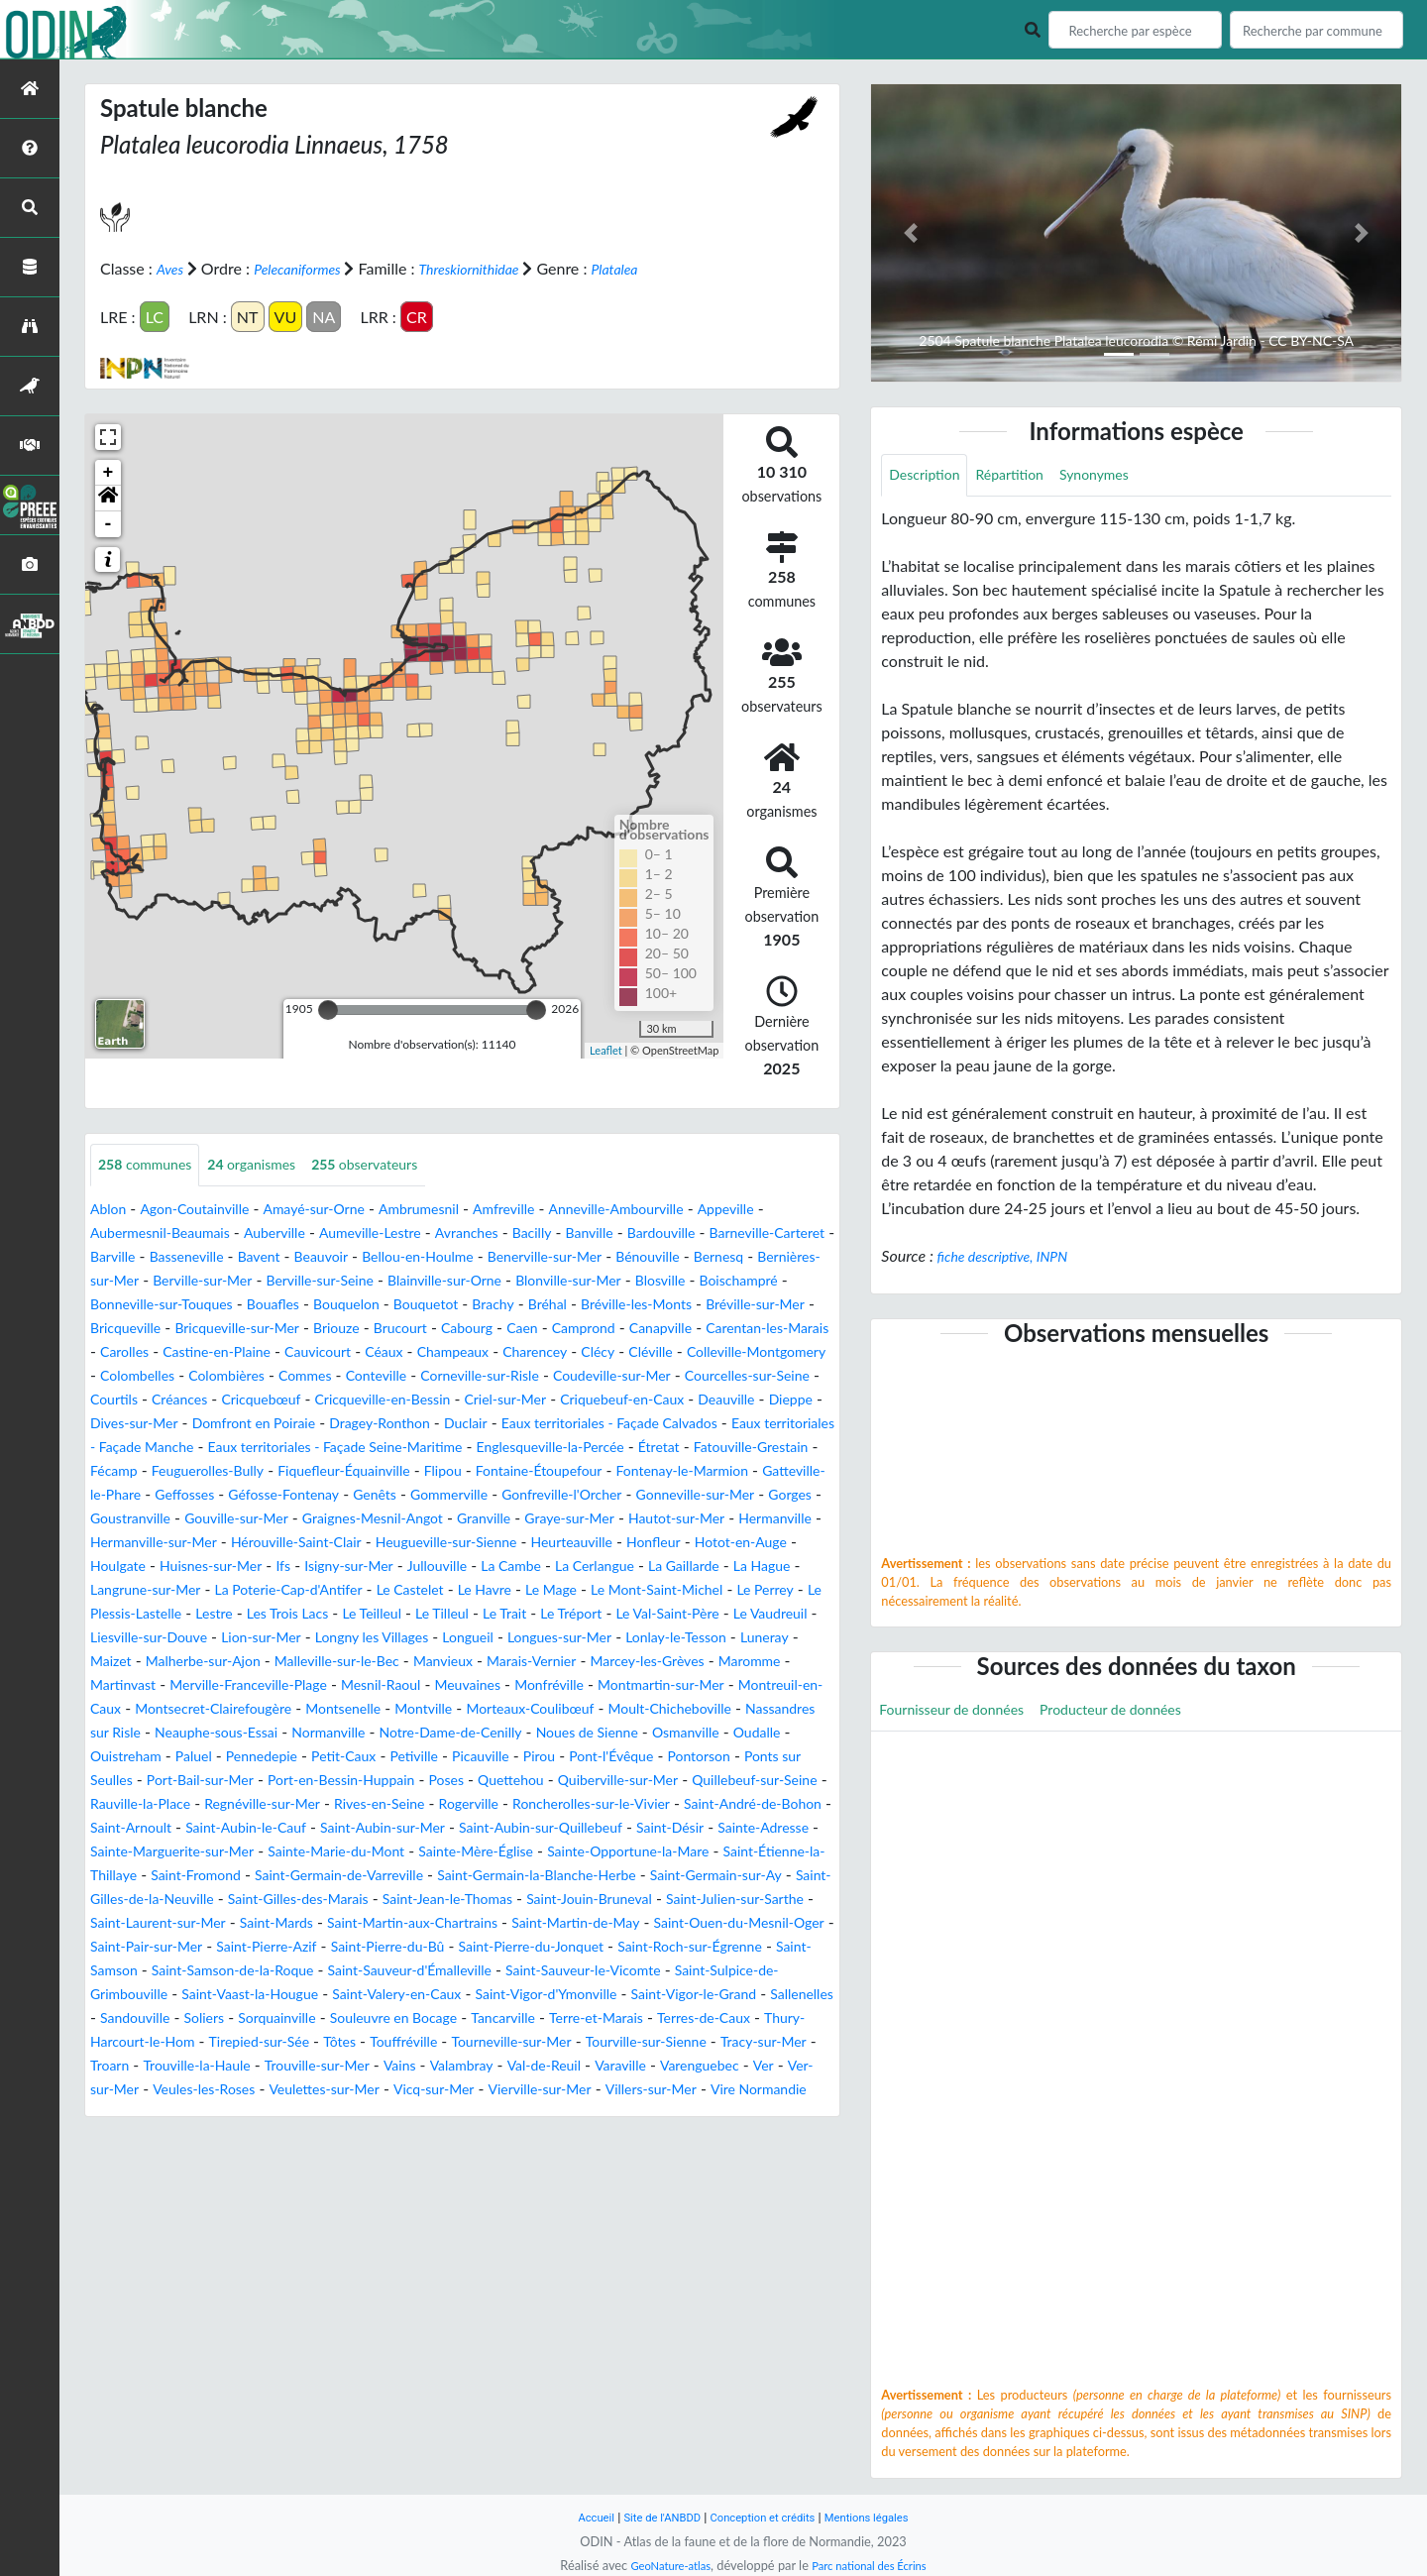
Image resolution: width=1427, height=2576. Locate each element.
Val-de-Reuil (596, 2185)
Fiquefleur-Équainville (166, 1519)
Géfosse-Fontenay (235, 1542)
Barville (262, 1257)
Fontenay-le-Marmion (547, 1519)
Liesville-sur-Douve (592, 1685)
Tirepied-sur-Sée (195, 2161)
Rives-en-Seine (736, 1875)
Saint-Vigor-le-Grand (460, 2113)
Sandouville (672, 2113)
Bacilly (595, 1233)
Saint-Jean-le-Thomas (535, 1994)
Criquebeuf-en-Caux (688, 1423)
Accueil (577, 2517)
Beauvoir (494, 1257)
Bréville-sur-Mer (407, 1328)
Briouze (755, 1328)
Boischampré (341, 1304)
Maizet (607, 1709)
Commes (221, 1400)
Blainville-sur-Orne (719, 1281)
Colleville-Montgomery (617, 1376)
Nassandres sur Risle (161, 1804)
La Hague (303, 1637)
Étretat (297, 1495)
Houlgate (317, 1614)
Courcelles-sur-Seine (719, 1400)
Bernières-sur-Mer (312, 1281)
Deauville (122, 1447)
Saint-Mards (433, 2018)
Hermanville (131, 1590)
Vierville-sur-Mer (659, 2208)
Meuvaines (364, 1756)
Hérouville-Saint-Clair (420, 1590)
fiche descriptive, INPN (1012, 1258)
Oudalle (208, 1828)
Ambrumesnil (459, 1209)
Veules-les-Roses (283, 2208)
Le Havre (793, 1637)
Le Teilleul (753, 1661)
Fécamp (507, 1495)
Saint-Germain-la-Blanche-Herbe (528, 1970)
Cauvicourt (128, 1376)
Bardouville (740, 1233)
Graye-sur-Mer (641, 1566)
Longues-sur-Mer (312, 1709)
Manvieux (281, 1733)
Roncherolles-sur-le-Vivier (262, 1899)
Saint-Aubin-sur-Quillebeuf (340, 1923)
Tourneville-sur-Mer (476, 2161)
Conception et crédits (764, 2517)
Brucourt (121, 1352)
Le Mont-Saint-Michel (249, 1661)
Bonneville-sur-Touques (482, 1304)
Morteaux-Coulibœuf (536, 1780)
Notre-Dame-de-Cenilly (580, 1804)
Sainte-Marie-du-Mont (211, 1947)
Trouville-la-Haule (210, 2185)
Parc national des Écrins (875, 2565)
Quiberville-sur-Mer (169, 1875)
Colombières (133, 1400)
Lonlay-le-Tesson (442, 1709)
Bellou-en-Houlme (603, 1257)
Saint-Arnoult (584, 1899)
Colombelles (753, 1376)
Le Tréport (245, 1685)
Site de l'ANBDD (651, 2517)
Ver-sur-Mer (169, 2208)
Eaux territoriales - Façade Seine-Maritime (620, 1471)
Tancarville (389, 2137)
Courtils (117, 1423)
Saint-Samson (456, 2066)
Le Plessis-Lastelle (479, 1661)
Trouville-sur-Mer (344, 2185)
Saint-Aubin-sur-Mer (161, 1923)
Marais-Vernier (380, 1733)
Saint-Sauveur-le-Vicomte (278, 2089)
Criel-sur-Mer (557, 1423)
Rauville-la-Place (466, 1875)
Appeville (802, 1209)
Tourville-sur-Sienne (628, 2161)
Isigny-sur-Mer (574, 1614)
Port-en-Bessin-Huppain (599, 1852)
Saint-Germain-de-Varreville (303, 1970)
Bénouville (127, 1281)
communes (151, 1165)
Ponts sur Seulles (307, 1852)
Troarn (112, 2185)
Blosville (253, 1304)
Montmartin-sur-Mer (581, 1756)
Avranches (523, 1233)
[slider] (328, 1009)
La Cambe (755, 1614)
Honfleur (121, 1614)
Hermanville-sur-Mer (259, 1590)
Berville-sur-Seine (578, 1281)
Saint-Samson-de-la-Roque (611, 2066)
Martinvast (712, 1733)
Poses (718, 1852)
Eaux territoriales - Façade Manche (340, 1471)
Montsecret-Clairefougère (180, 1780)
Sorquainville (134, 2137)
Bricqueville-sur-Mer (643, 1328)
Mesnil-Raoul (267, 1756)
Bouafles (607, 1304)
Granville (544, 1566)
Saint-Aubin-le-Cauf (714, 1899)
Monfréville (455, 1756)
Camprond (324, 1352)
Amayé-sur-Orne (341, 1209)
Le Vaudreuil (468, 1685)
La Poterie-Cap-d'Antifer (574, 1637)
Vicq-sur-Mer (540, 2208)
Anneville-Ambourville (680, 1209)
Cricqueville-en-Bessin (418, 1423)
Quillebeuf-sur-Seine (323, 1875)
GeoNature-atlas (662, 2565)
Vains (436, 2185)
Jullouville (673, 1614)
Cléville (499, 1376)
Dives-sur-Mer (283, 1447)
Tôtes (285, 2161)
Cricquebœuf (282, 1423)
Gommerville (421, 1542)
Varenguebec (769, 2185)
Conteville (300, 1400)
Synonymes (1118, 476)
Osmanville (128, 1828)
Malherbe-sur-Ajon (711, 1709)
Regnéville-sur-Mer (603, 1875)
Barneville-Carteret (156, 1257)
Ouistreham (289, 1828)
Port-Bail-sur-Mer (440, 1852)
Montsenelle (326, 1780)
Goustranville (146, 1566)
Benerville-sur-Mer (746, 1257)
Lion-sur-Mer (718, 1685)
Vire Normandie (187, 2232)
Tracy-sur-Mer (760, 2161)
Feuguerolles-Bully (612, 1495)
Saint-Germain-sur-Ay (731, 1970)
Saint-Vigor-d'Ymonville (293, 2113)
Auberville (308, 1233)
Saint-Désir (486, 1923)
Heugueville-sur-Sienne (590, 1590)
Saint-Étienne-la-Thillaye (733, 1947)
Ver (102, 2208)
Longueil (209, 1709)
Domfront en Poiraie (419, 1447)
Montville (416, 1780)
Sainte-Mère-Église (369, 1947)
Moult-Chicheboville (693, 1780)
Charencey (370, 1376)
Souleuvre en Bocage (266, 2137)
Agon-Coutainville (207, 1209)
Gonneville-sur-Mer (698, 1542)
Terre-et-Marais (493, 2137)
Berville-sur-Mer (445, 1281)
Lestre (577, 1661)
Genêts (338, 1542)
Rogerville (124, 1899)
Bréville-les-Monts (273, 1328)
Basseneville (344, 1257)
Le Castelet (710, 1637)
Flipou (277, 1519)
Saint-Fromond (141, 1970)
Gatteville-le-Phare (701, 1519)
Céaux (202, 1376)
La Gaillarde (215, 1637)
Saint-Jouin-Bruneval (696, 1994)
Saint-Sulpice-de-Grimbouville (486, 2089)
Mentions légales (882, 2517)
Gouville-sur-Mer (265, 1566)
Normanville (442, 1804)
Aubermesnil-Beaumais (180, 1233)
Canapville (410, 1352)
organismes (271, 1165)
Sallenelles (582, 2113)
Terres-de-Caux (614, 2137)
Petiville (612, 1828)
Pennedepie (441, 1828)
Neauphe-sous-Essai (316, 1804)
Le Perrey (370, 1661)
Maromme (625, 1733)
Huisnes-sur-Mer (421, 1614)
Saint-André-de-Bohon (445, 1899)
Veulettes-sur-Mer (419, 2208)
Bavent (425, 1257)
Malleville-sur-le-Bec (161, 1733)
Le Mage (129, 1661)
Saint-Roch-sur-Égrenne (312, 2066)
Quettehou (789, 1852)
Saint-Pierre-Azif (543, 2042)
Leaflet (606, 1049)
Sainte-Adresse (590, 1923)
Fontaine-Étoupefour (385, 1519)
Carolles (643, 1352)
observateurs (399, 1165)
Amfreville (553, 1209)
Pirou (750, 1828)
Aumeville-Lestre (415, 1233)
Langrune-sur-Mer (413, 1637)
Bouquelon (688, 1304)
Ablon (111, 1209)
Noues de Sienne (734, 1804)
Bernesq (206, 1281)
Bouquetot (778, 1304)
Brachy (114, 1328)
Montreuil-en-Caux (734, 1756)
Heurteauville (732, 1590)
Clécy (440, 1376)
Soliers (748, 2113)
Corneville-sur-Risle (418, 1400)
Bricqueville (518, 1328)
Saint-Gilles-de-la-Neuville (181, 1994)
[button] (108, 497)
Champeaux (279, 1376)
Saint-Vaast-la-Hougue (682, 2089)
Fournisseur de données (961, 1714)
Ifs (502, 1614)
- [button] (108, 523)
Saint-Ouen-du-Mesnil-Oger (231, 2042)
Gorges (804, 1542)
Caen (256, 1352)
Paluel (365, 1828)
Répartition (1024, 476)
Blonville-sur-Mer (150, 1304)
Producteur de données (1141, 1714)
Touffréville (355, 2161)
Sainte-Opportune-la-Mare (540, 1947)
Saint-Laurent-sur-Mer (299, 2018)
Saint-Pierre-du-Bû (679, 2042)
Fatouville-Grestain (400, 1495)
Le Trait (171, 1685)
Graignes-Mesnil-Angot (419, 1566)
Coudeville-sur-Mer (566, 1400)
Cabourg (195, 1352)
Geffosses (124, 1542)
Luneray (541, 1709)
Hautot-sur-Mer (761, 1566)
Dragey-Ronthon (559, 1447)
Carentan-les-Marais (531, 1352)
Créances (190, 1423)
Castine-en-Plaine (747, 1352)
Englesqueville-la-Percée (175, 1495)
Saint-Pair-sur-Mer (407, 2042)
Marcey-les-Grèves (510, 1733)
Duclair (657, 1447)
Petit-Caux (533, 1828)
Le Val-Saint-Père (353, 1685)
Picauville (685, 1828)
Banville (659, 1233)
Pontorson (199, 1852)
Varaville (681, 2185)
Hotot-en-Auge (218, 1614)
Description (929, 476)
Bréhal (174, 1328)
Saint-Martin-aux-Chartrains (587, 2018)
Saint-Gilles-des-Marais (366, 1994)
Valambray (505, 2185)
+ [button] (108, 472)
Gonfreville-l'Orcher (547, 1542)
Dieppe (194, 1447)
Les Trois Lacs (658, 1661)
